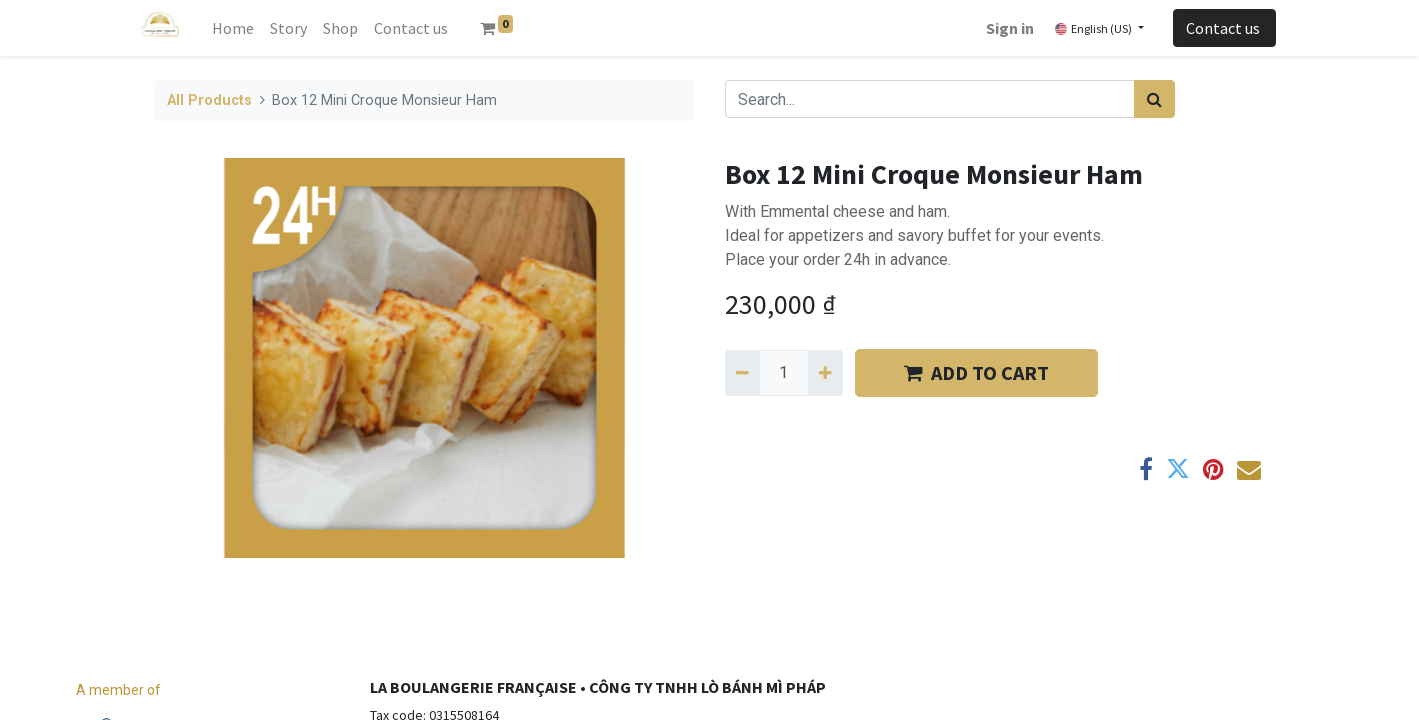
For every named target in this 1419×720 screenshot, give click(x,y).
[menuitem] (233, 28)
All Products (209, 100)
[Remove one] (742, 373)
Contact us (1224, 28)
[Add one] (825, 373)
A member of (118, 690)
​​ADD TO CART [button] (976, 372)
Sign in (1010, 28)
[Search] (1154, 99)
